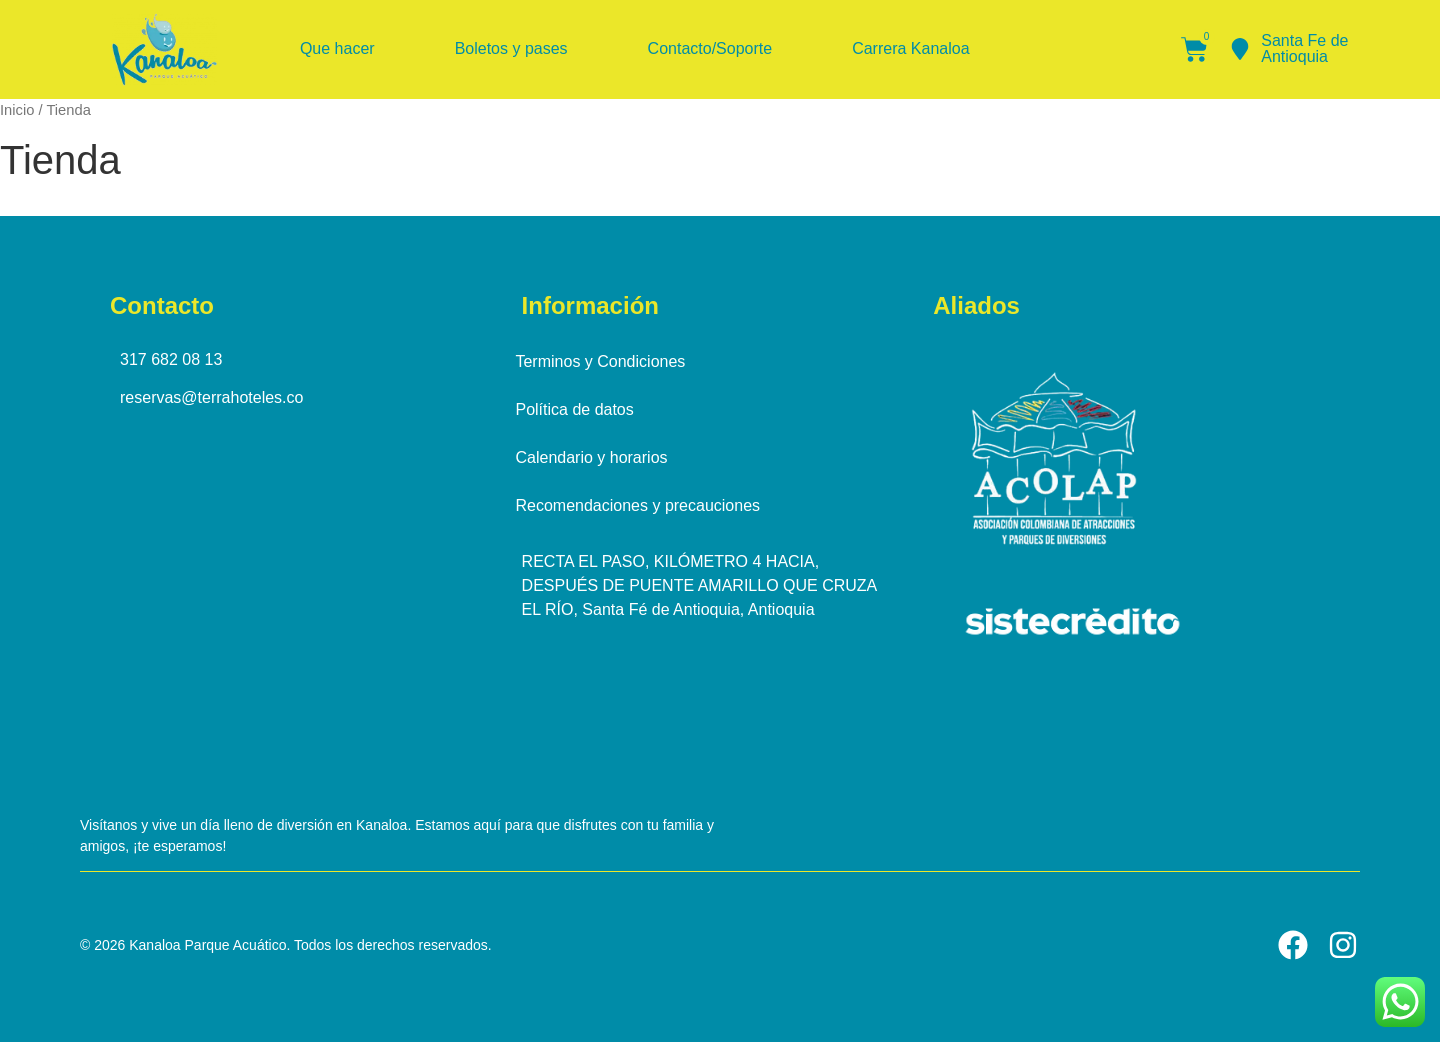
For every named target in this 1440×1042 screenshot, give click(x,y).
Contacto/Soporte (710, 48)
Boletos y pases (511, 48)
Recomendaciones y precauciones (644, 505)
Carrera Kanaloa (910, 48)
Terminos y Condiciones (607, 361)
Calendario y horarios (598, 457)
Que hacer (337, 48)
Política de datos (581, 409)
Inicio (17, 110)
